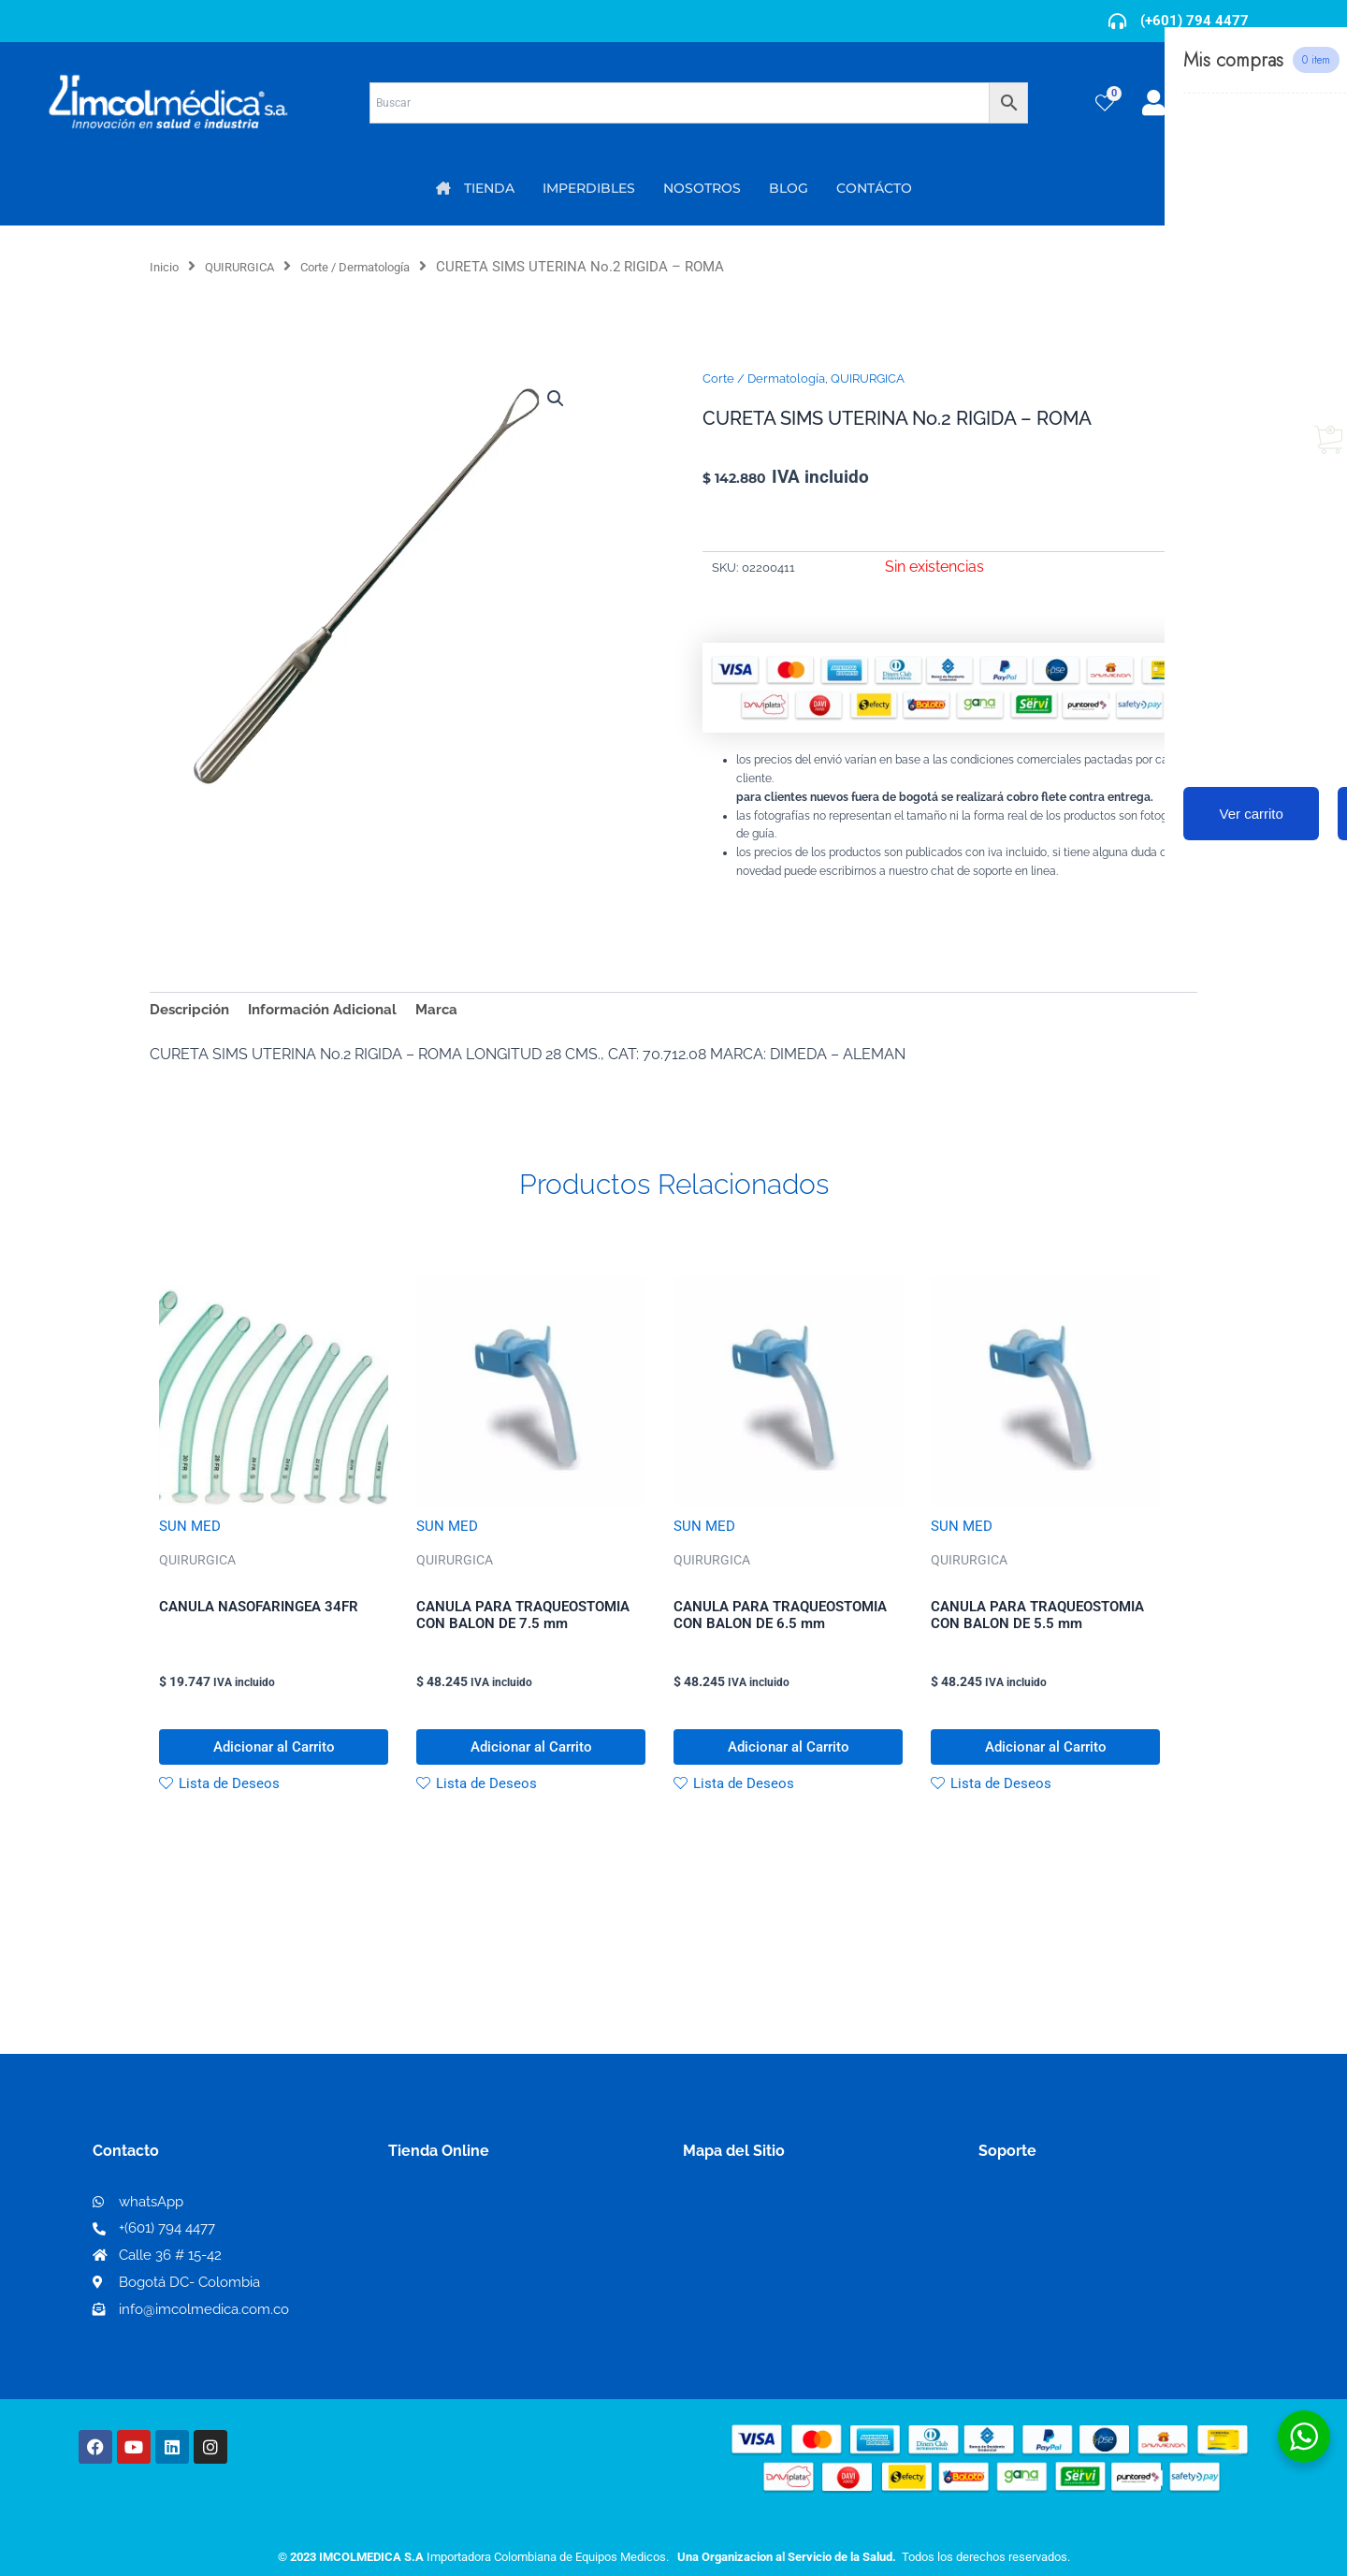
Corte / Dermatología (383, 266)
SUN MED (191, 1529)
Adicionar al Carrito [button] (274, 1759)
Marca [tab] (453, 1011)
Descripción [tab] (192, 1011)
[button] (554, 400)
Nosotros (716, 2223)
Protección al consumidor (1069, 2313)
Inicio (167, 266)
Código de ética (1034, 2254)
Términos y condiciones (1061, 2224)
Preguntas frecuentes (1054, 2283)
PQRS (703, 2253)
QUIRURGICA (250, 266)
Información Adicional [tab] (333, 1011)
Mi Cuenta (430, 2224)
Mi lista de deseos (457, 2254)
